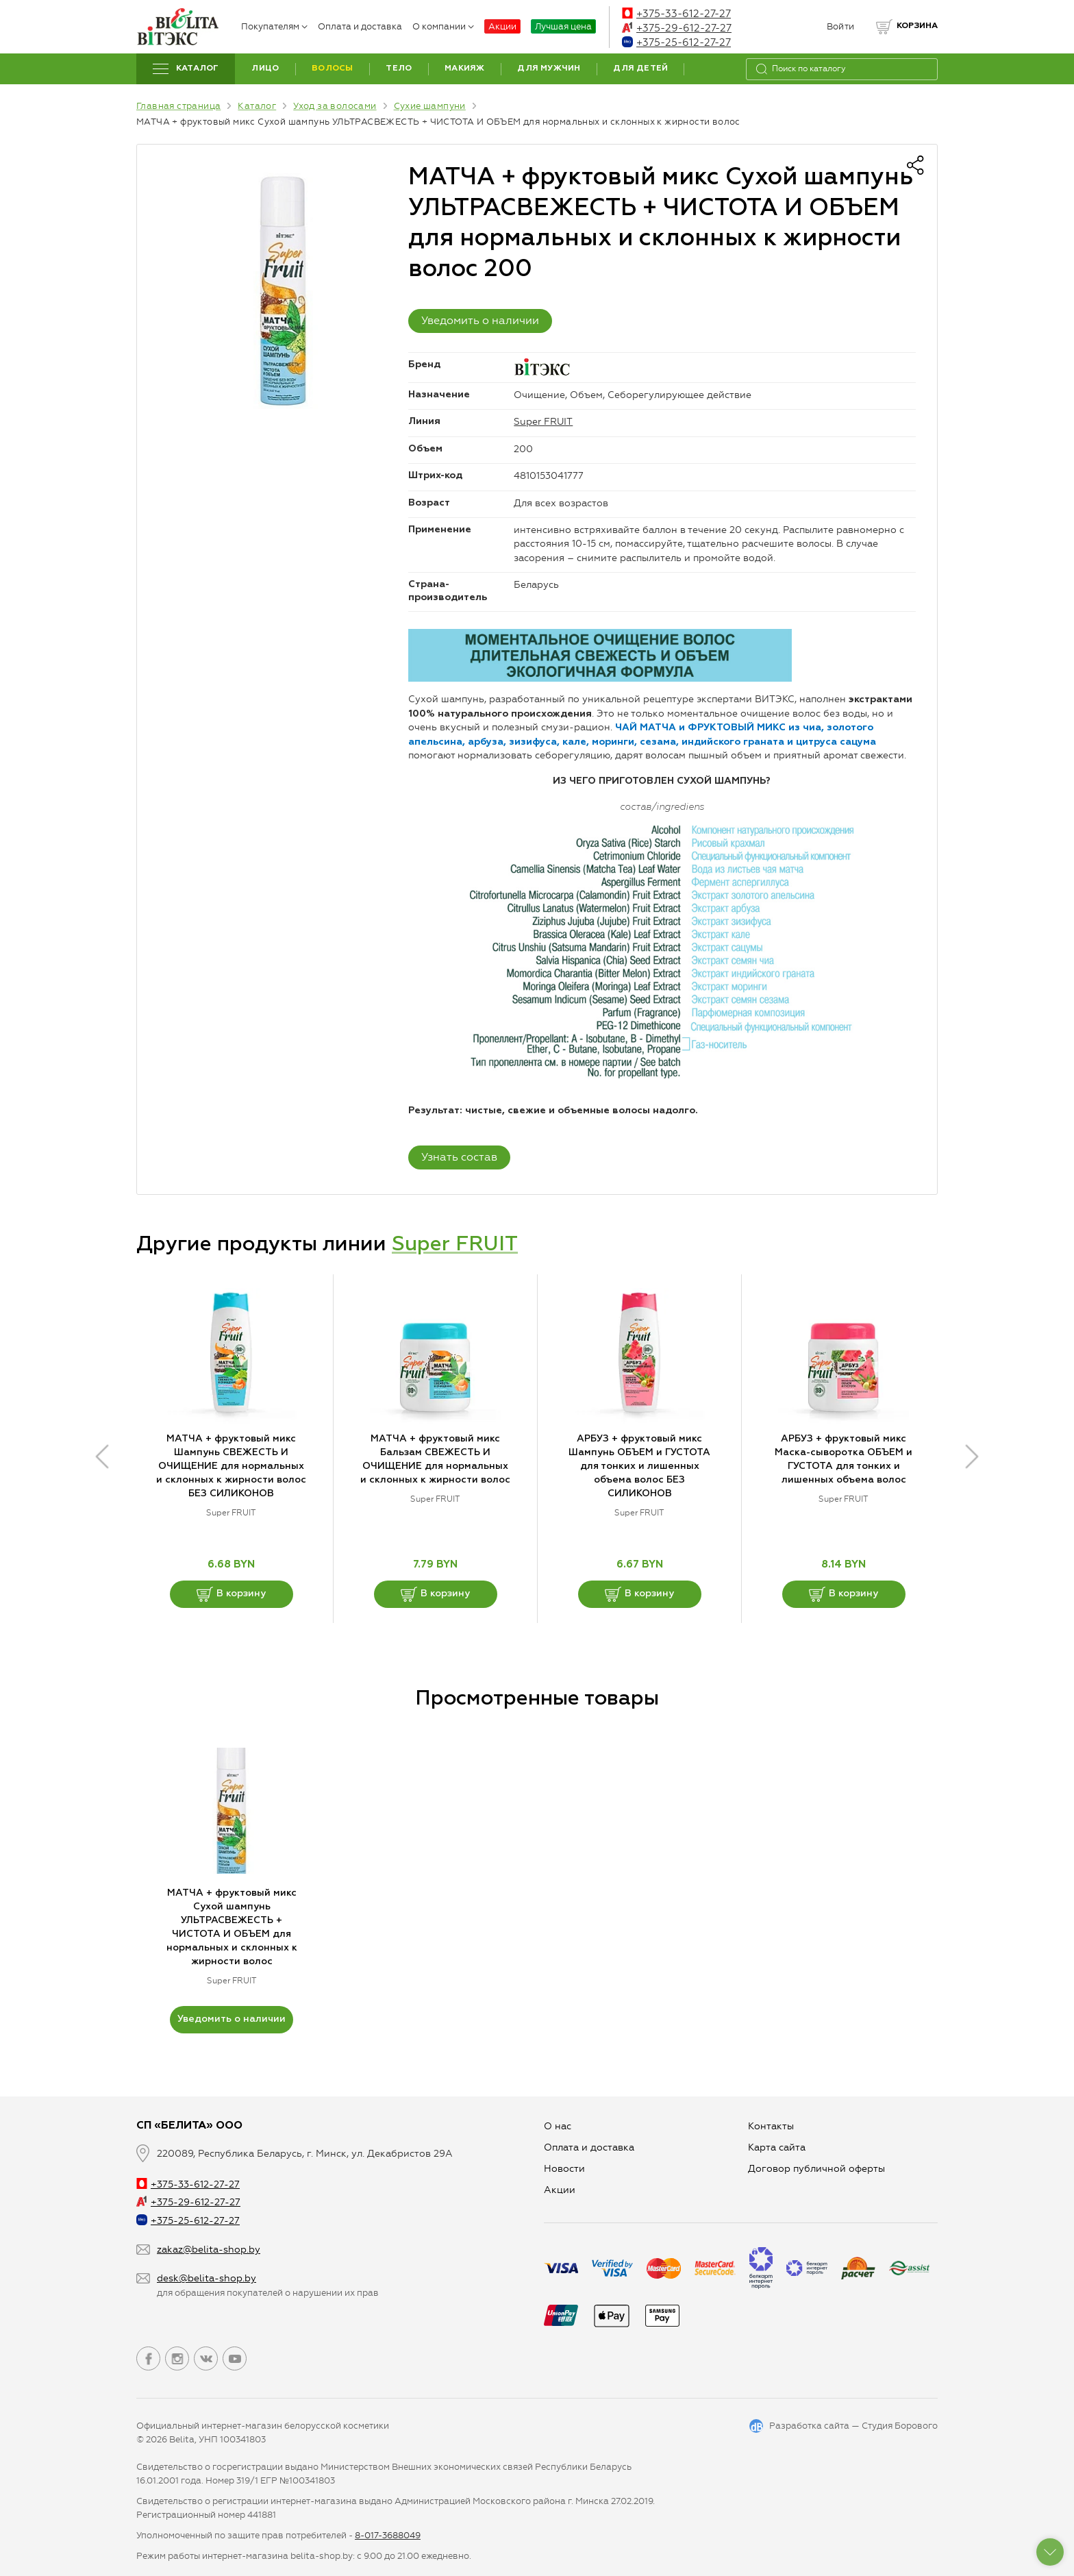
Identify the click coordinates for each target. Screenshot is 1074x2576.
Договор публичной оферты (816, 2169)
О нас (557, 2126)
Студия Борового (900, 2425)
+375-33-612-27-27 (676, 14)
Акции (502, 26)
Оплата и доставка (360, 26)
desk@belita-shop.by (206, 2278)
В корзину (231, 1594)
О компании (443, 26)
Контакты (771, 2126)
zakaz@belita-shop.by (208, 2249)
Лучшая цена (563, 26)
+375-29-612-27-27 (677, 28)
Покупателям (274, 26)
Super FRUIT (543, 422)
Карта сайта (777, 2147)
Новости (564, 2169)
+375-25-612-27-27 (676, 42)
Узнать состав (459, 1156)
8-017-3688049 (388, 2535)
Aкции (559, 2190)
